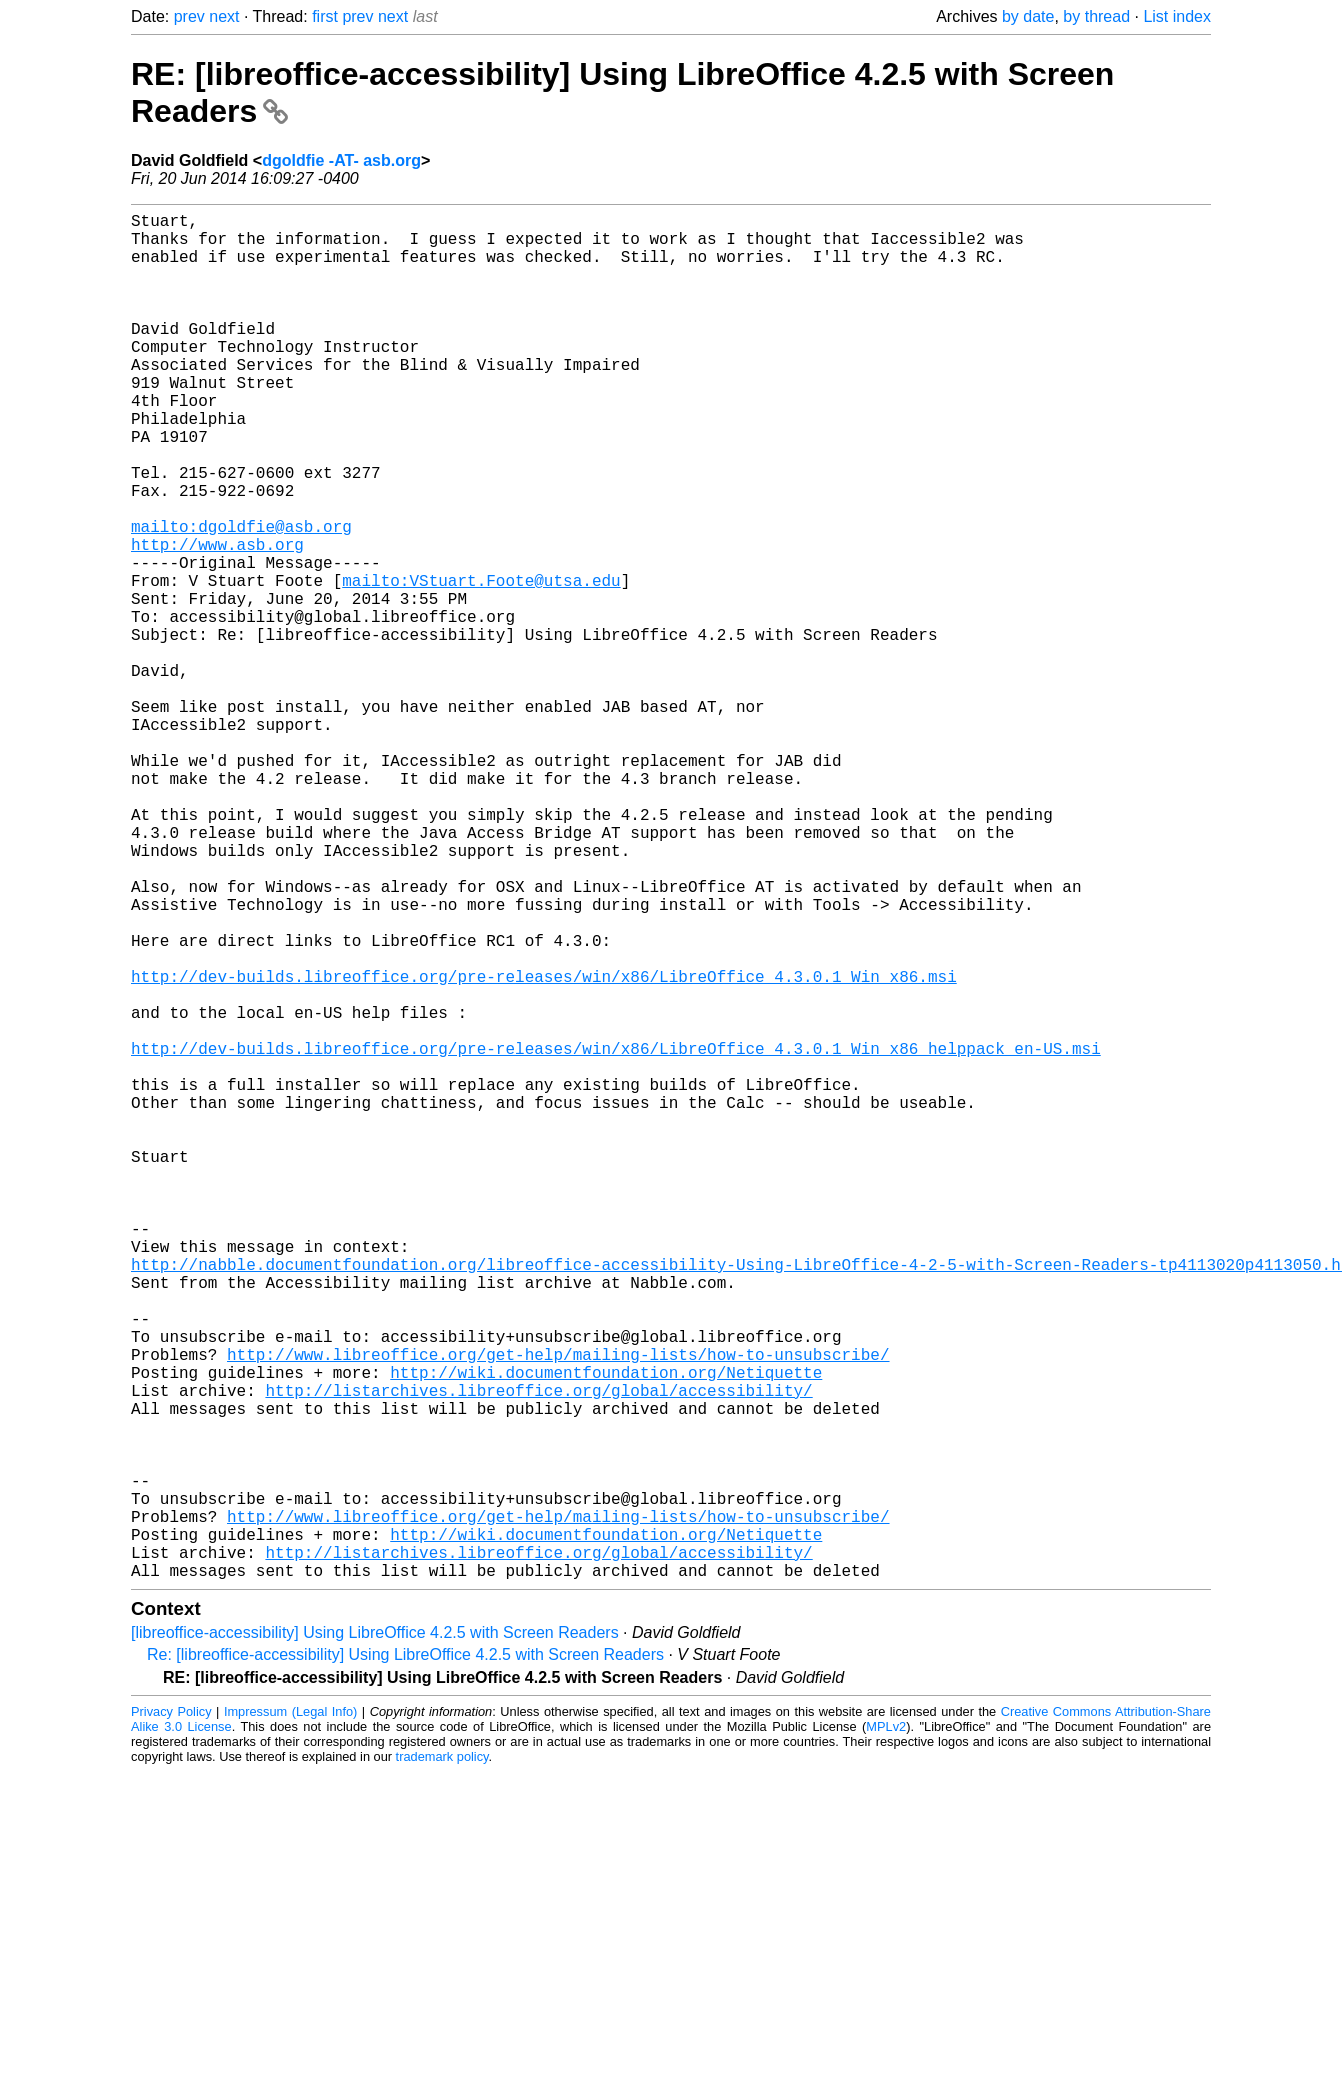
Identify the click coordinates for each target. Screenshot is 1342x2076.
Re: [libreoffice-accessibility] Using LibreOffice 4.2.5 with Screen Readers (405, 1958)
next (224, 16)
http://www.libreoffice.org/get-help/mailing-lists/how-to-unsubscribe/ (558, 1610)
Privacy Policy (171, 2015)
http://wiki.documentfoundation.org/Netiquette (606, 1632)
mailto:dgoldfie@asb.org (241, 598)
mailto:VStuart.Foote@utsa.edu (481, 664)
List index (1177, 16)
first (325, 16)
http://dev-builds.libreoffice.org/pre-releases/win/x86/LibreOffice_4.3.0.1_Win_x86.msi (544, 1148)
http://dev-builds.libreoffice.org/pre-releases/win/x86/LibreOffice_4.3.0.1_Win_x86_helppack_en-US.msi (616, 1236)
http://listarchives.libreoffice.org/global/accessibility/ (538, 1654)
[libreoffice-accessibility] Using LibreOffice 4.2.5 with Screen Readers (375, 1936)
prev (189, 16)
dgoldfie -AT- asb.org (341, 160)
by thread (1096, 16)
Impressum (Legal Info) (290, 2015)
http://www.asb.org (217, 620)
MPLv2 (886, 2030)
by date (1028, 16)
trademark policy (442, 2060)
